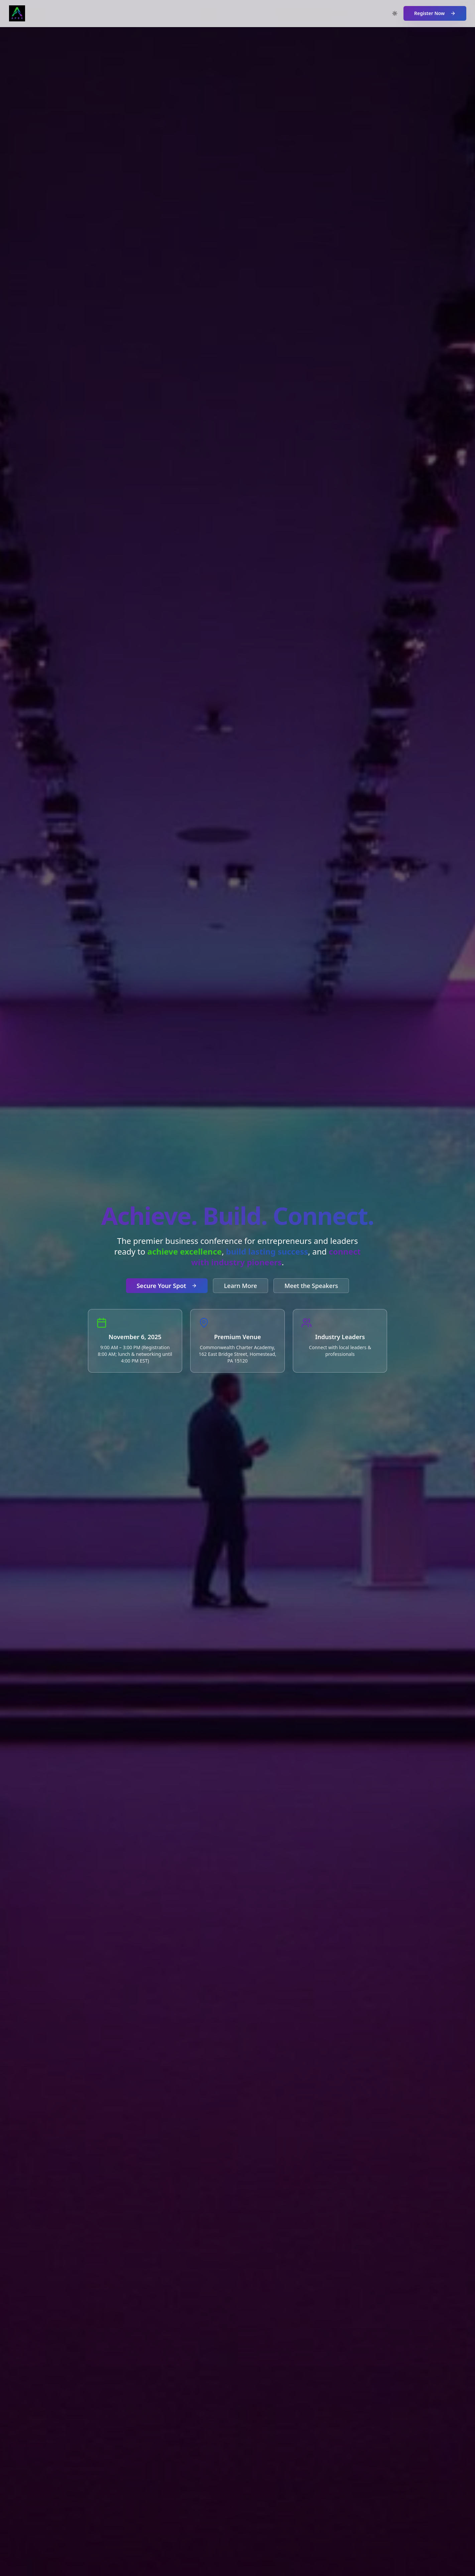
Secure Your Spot (167, 1286)
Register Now (435, 13)
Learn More (240, 1286)
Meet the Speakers (311, 1286)
